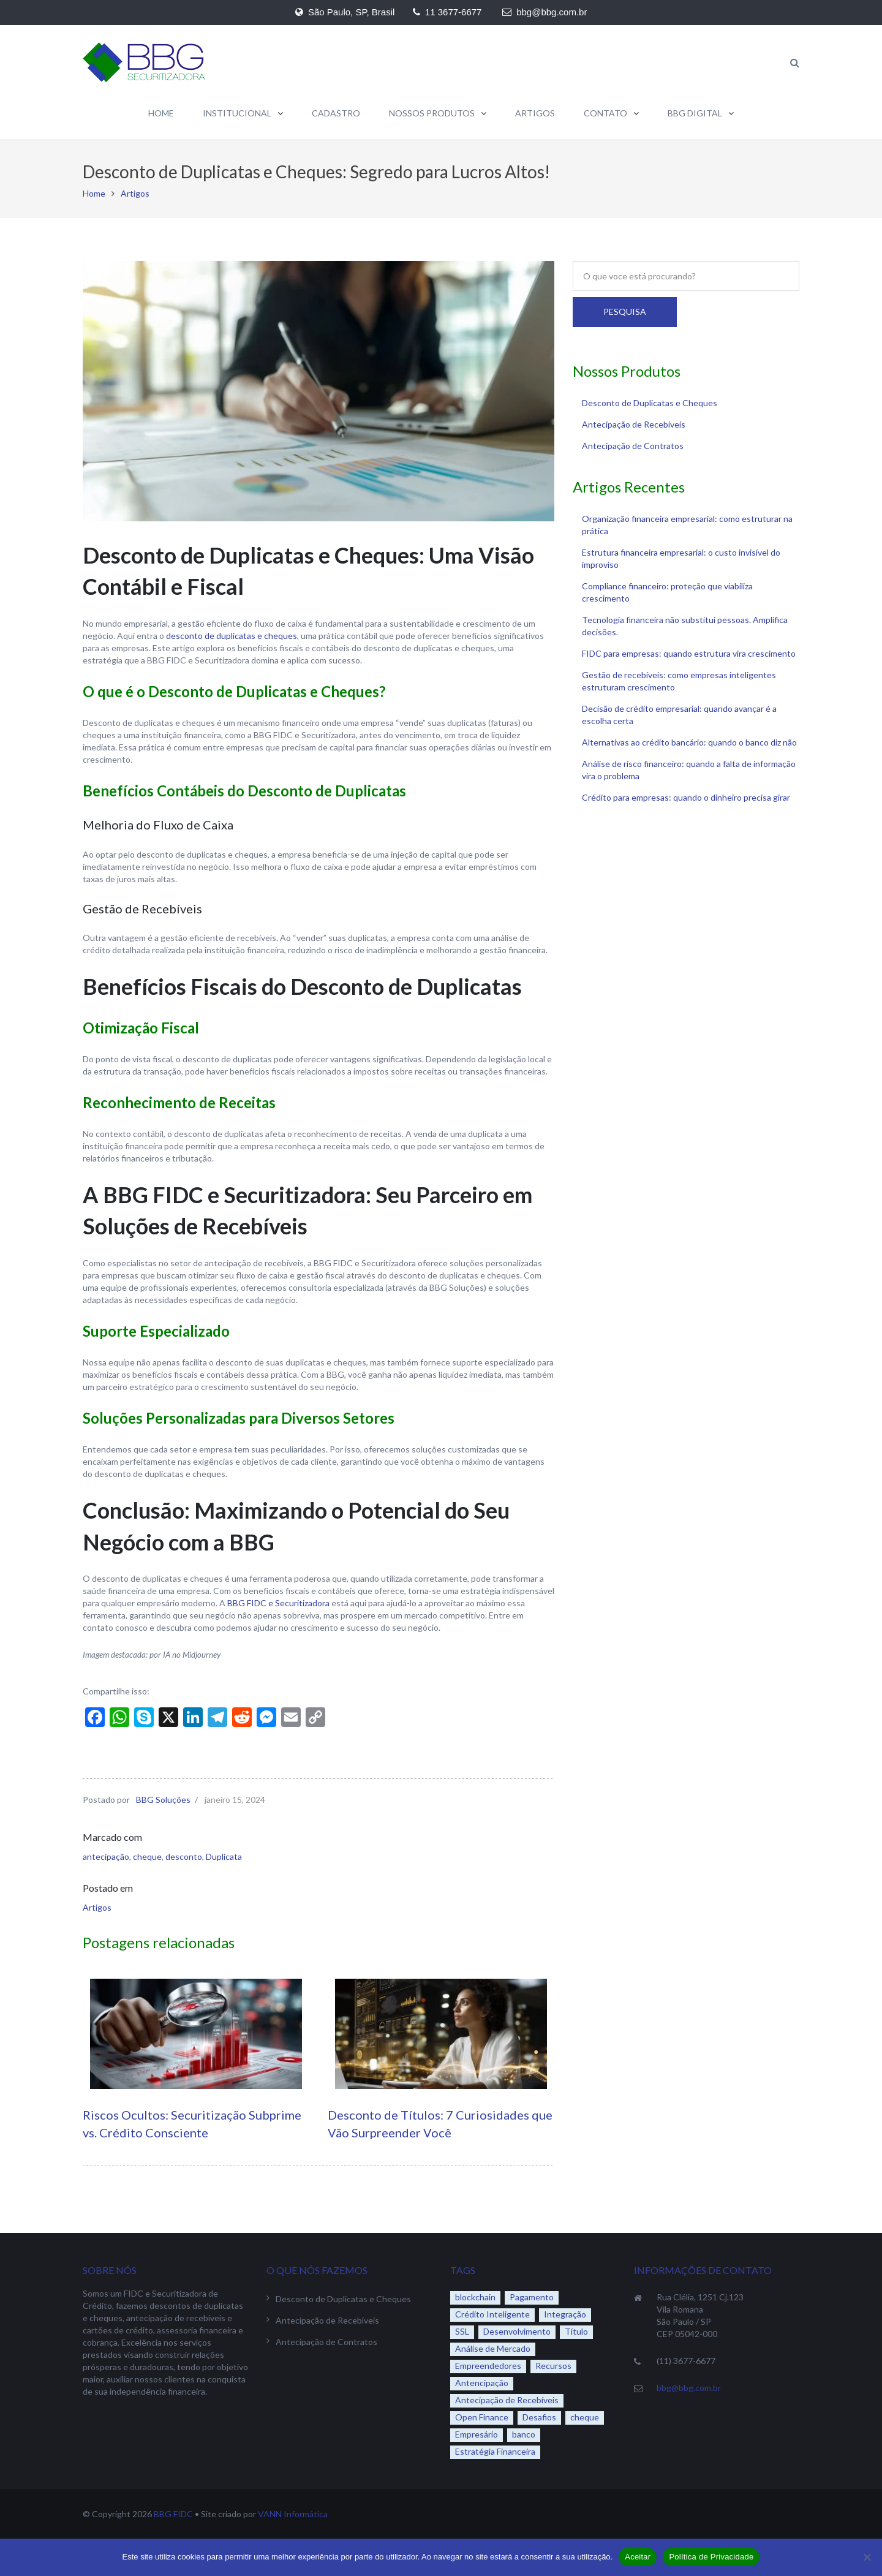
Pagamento (532, 2297)
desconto (183, 1856)
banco (523, 2434)
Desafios (539, 2417)
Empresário (476, 2434)
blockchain (475, 2297)
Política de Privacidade (711, 2556)
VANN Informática (293, 2514)
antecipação (106, 1856)
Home (94, 193)
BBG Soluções (163, 1799)
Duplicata (224, 1856)
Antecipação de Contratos (633, 445)
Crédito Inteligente (492, 2314)
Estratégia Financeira (495, 2451)
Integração (565, 2314)
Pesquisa (624, 311)
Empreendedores (488, 2365)
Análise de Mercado (492, 2348)
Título (576, 2331)
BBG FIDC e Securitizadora (278, 1603)
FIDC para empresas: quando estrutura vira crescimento (689, 653)
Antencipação (481, 2383)
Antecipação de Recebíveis (633, 424)
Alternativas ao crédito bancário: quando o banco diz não (689, 742)
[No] (867, 2557)
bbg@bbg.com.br (689, 2387)
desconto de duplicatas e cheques (231, 635)
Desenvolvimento (517, 2331)
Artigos (135, 193)
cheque (147, 1856)
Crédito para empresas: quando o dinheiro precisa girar (686, 797)
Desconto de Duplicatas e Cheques (649, 403)
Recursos (553, 2365)
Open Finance (481, 2417)
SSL (462, 2331)
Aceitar (637, 2556)
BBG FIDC (173, 2514)
